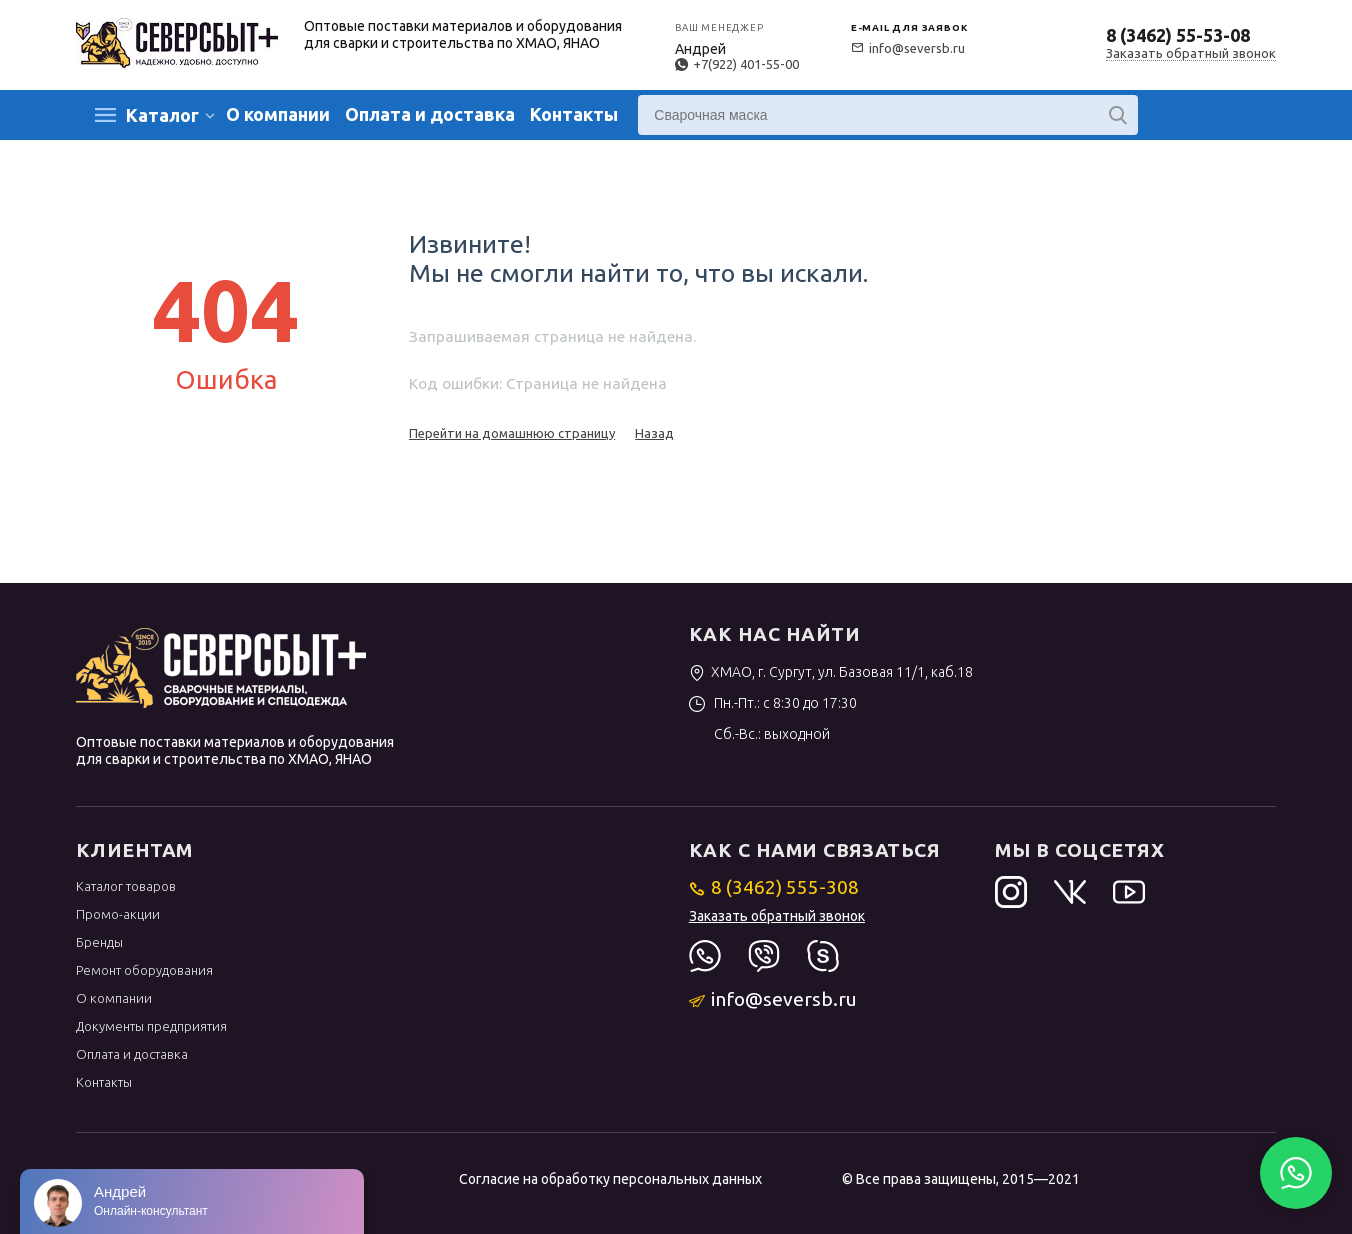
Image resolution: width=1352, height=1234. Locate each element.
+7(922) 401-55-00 (737, 64)
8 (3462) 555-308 (774, 887)
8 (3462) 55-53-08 (1178, 35)
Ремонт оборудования (144, 970)
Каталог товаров (126, 886)
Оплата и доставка (430, 114)
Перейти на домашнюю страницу (512, 433)
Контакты (574, 114)
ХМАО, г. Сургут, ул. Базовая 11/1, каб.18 (831, 672)
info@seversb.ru (908, 48)
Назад (654, 433)
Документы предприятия (151, 1026)
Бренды (99, 942)
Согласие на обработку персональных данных (610, 1179)
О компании (278, 114)
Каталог (162, 115)
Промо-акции (118, 914)
